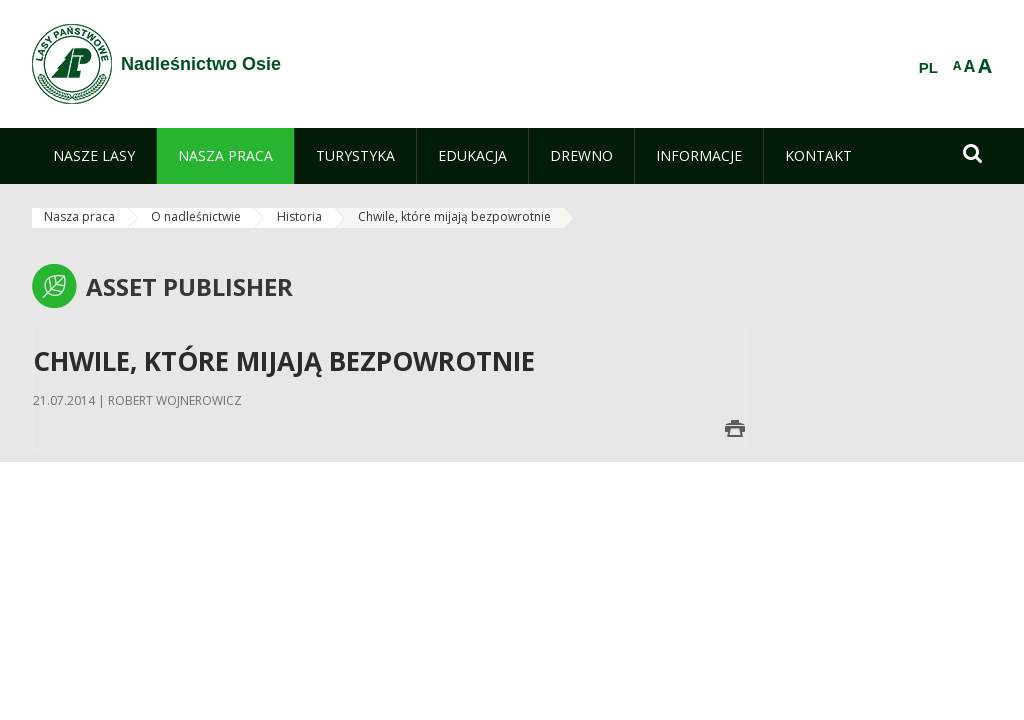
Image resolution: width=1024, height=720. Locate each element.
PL (928, 68)
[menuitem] (94, 156)
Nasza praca (79, 216)
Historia (299, 216)
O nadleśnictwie (196, 216)
